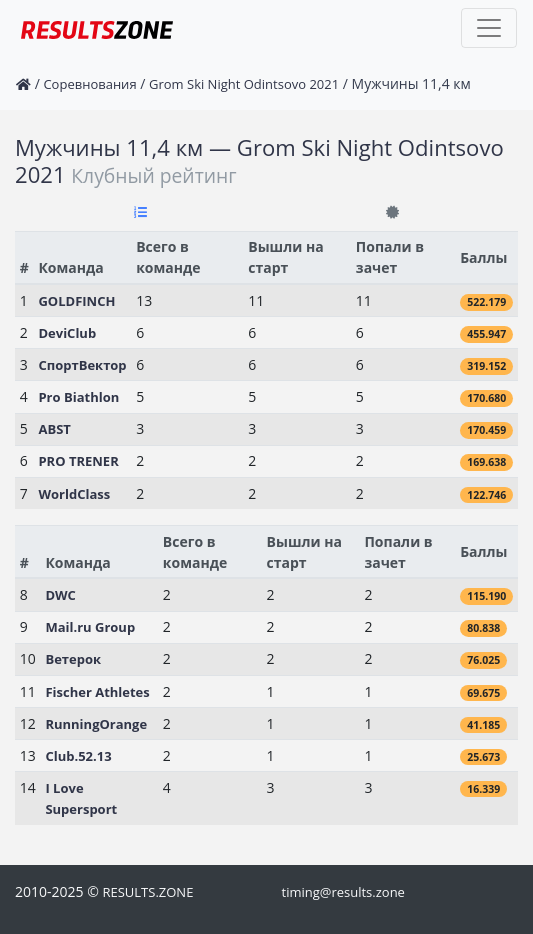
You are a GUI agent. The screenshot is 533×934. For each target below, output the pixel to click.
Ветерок (73, 659)
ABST (54, 429)
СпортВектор (82, 365)
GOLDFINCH (76, 301)
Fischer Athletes (97, 692)
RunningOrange (96, 724)
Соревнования (89, 84)
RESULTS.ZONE (147, 892)
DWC (60, 595)
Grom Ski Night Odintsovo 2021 (244, 84)
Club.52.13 (78, 756)
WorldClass (74, 494)
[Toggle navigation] (489, 28)
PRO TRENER (78, 461)
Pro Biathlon (78, 397)
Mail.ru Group (90, 627)
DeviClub (67, 333)
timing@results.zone (343, 892)
